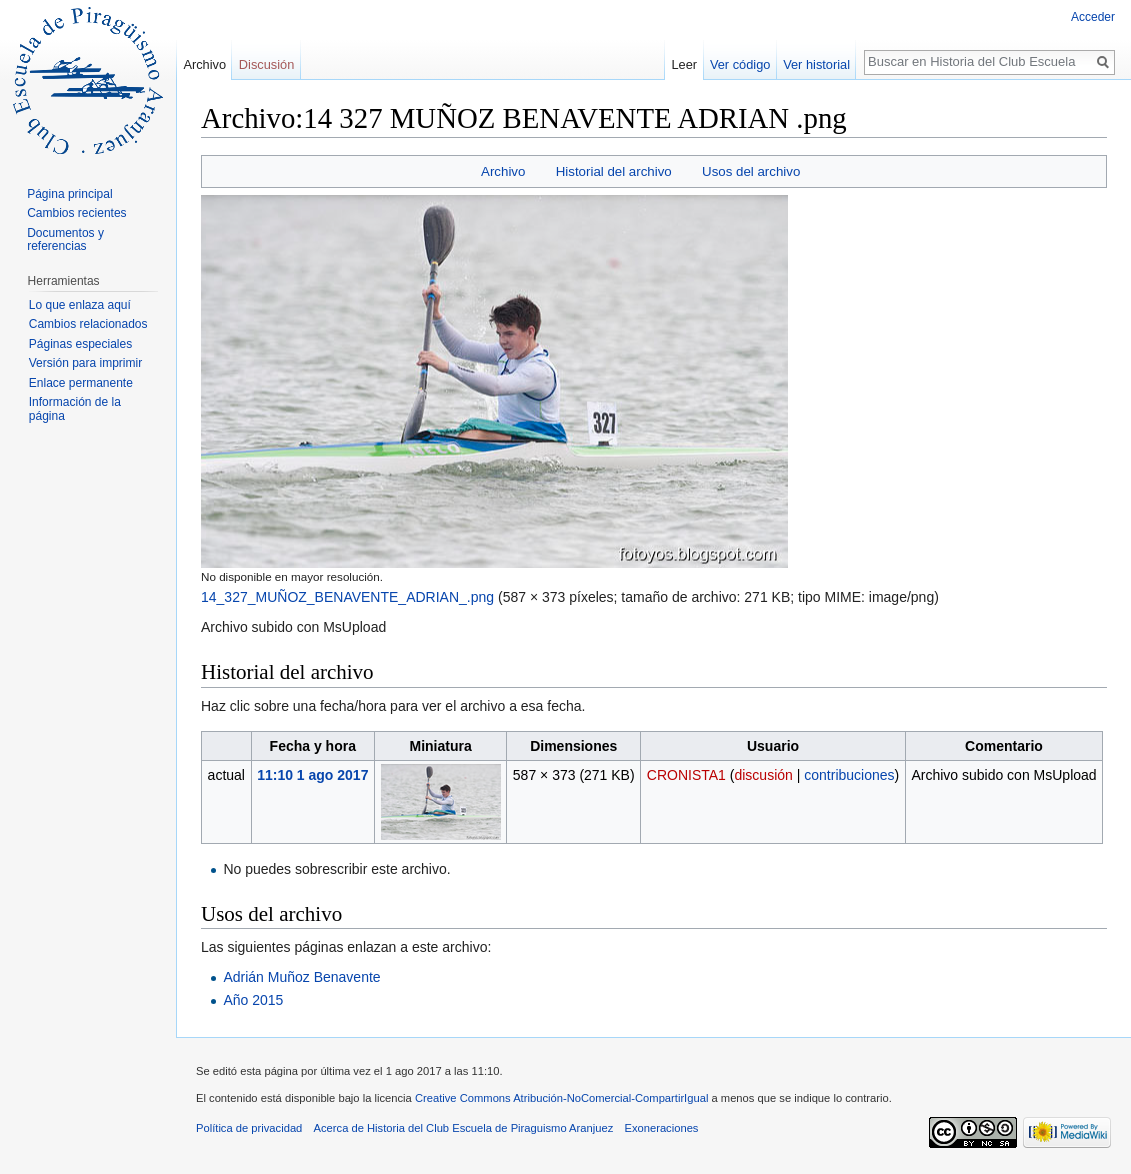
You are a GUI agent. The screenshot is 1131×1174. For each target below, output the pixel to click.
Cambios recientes (76, 213)
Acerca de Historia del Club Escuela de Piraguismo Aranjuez (464, 1128)
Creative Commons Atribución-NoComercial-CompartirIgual (561, 1098)
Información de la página (75, 409)
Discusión (266, 64)
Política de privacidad (249, 1128)
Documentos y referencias (65, 240)
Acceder (1093, 17)
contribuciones (849, 775)
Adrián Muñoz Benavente (301, 977)
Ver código (740, 64)
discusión (763, 775)
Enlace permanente (81, 383)
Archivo (503, 171)
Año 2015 (253, 1000)
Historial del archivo (614, 171)
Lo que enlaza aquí (80, 305)
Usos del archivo (751, 171)
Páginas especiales (80, 344)
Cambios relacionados (88, 324)
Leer (685, 64)
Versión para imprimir (85, 363)
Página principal (69, 194)
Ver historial (816, 64)
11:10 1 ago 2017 (312, 775)
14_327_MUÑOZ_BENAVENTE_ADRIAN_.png (347, 597)
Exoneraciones (661, 1128)
